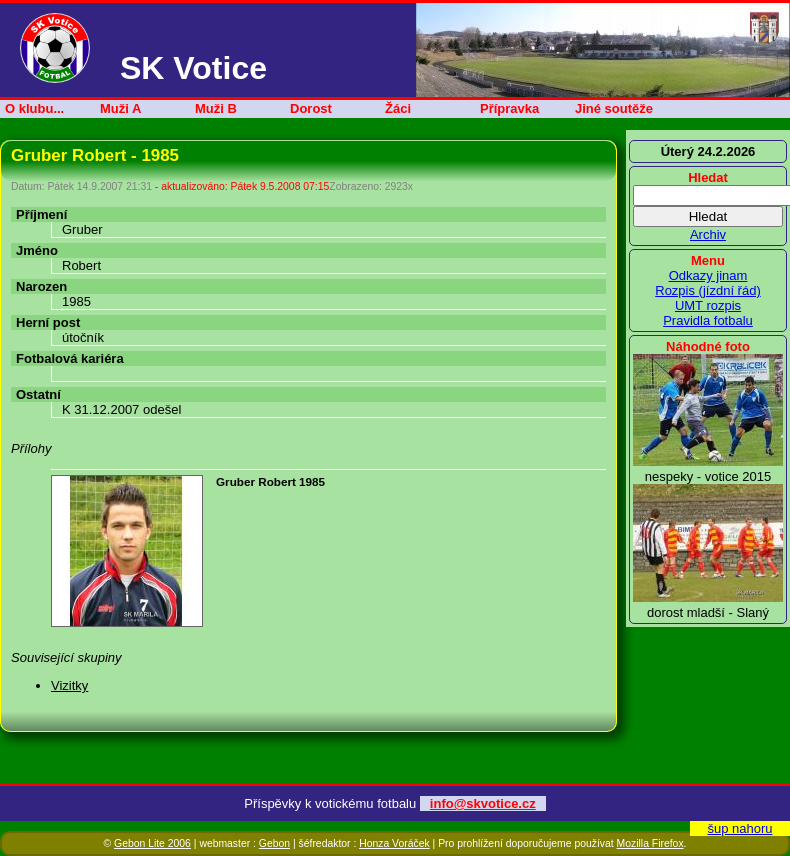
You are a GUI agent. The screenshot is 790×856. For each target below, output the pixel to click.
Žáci (398, 108)
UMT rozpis (708, 305)
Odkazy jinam (708, 275)
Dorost (311, 108)
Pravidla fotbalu (708, 320)
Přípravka (509, 108)
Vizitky (69, 685)
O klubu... (34, 108)
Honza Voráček (394, 843)
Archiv (708, 234)
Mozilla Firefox (650, 843)
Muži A (120, 108)
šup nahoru (739, 828)
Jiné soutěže (614, 108)
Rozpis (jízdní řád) (707, 290)
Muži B (216, 108)
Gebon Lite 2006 (152, 843)
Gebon (274, 843)
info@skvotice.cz (483, 803)
